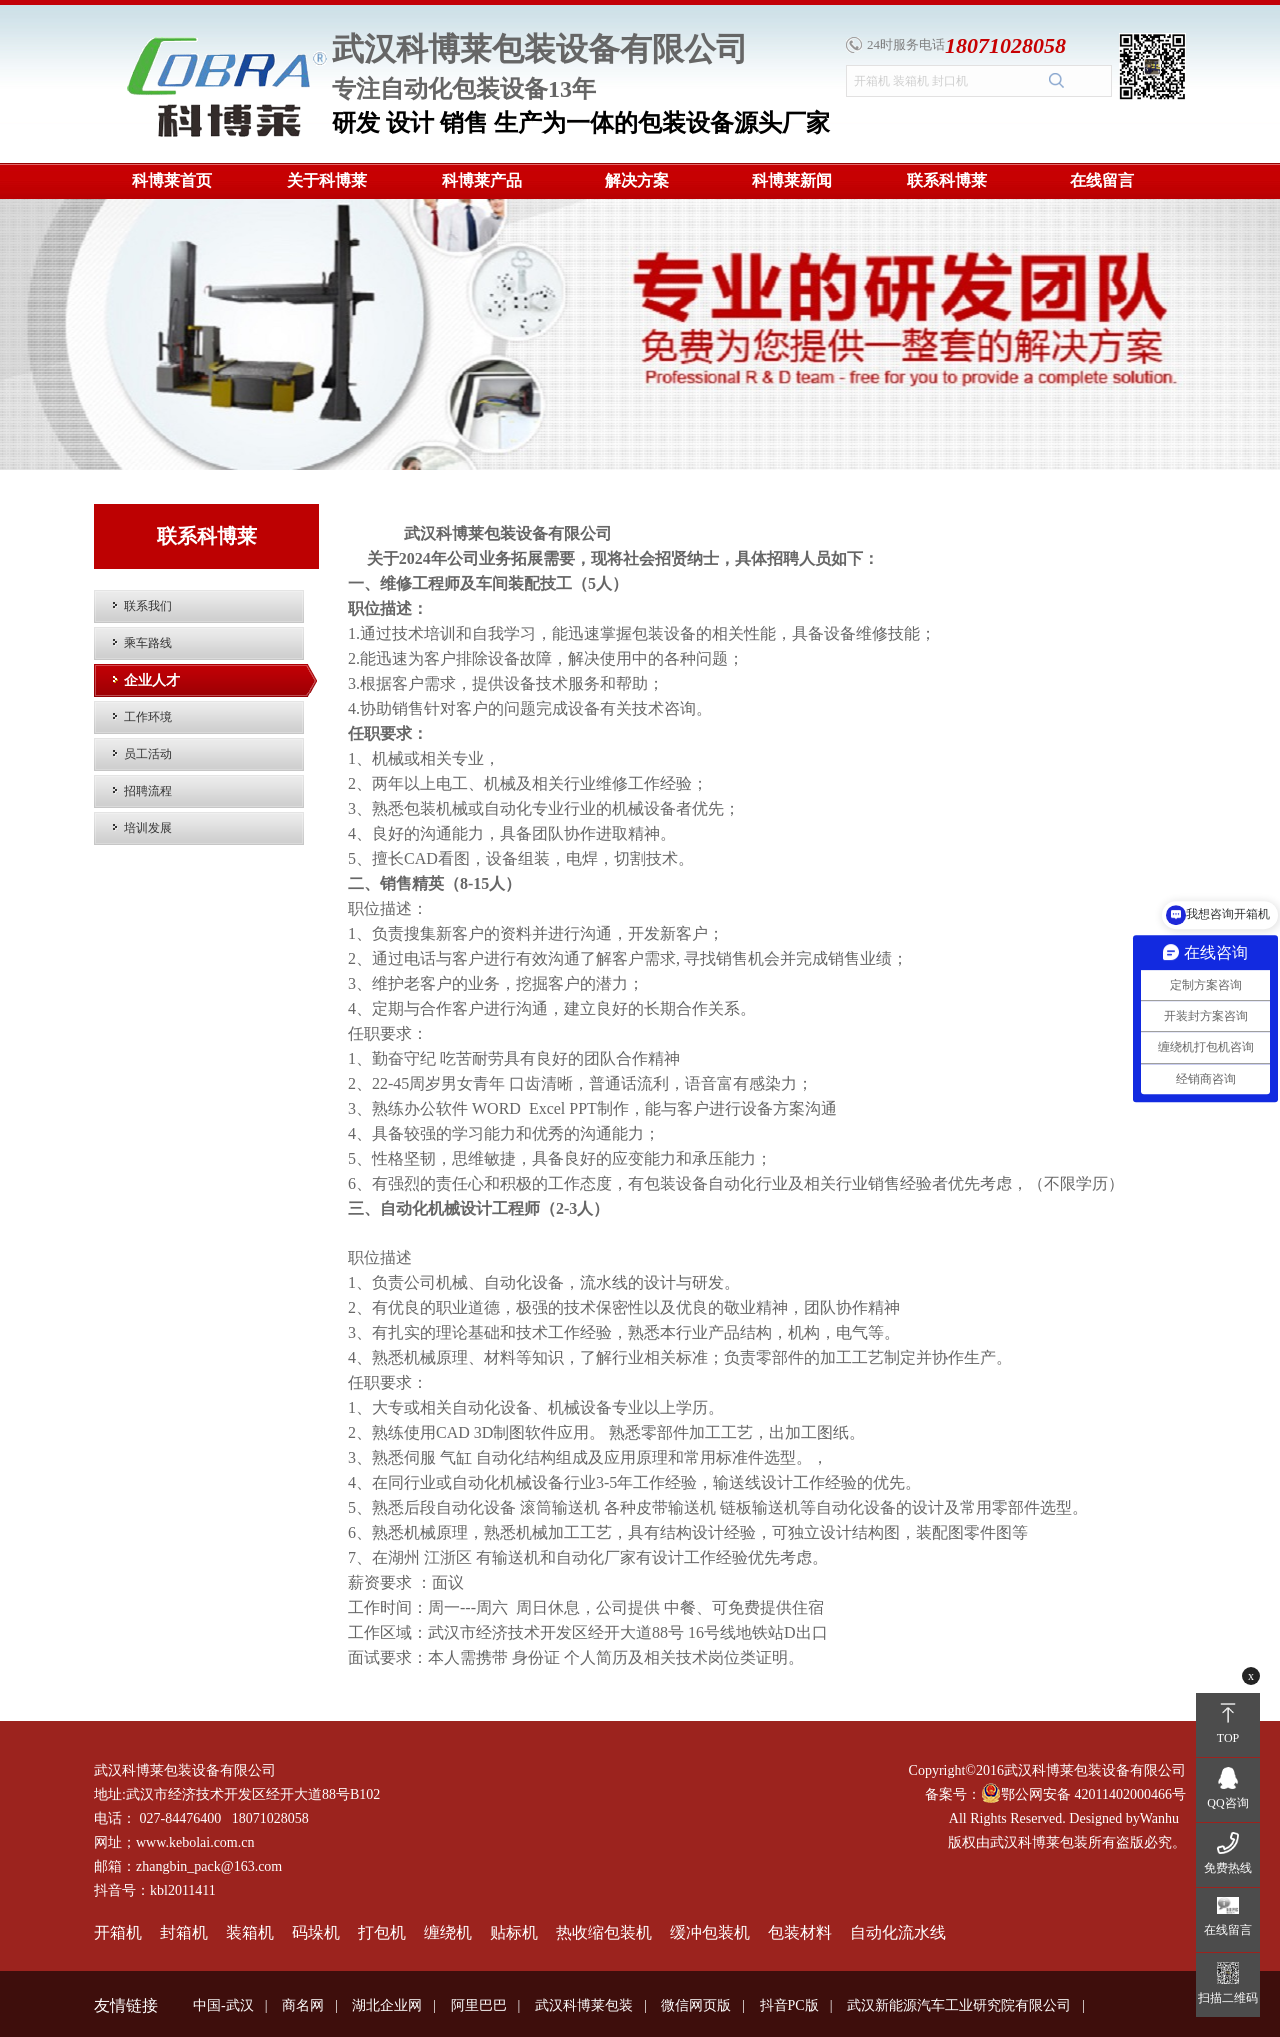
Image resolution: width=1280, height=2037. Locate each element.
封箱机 (184, 1932)
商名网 (303, 2005)
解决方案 (637, 180)
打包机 (382, 1932)
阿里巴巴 (479, 2005)
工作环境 (148, 717)
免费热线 (1228, 1868)
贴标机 (514, 1932)
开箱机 (118, 1932)
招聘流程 (148, 791)
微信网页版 (696, 2005)
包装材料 (800, 1932)
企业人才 (152, 680)
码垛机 (316, 1932)
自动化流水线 (898, 1932)
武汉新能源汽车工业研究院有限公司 (959, 2005)
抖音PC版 (789, 2005)
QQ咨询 (1227, 1803)
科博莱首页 (172, 180)
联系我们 (148, 606)
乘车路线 (148, 643)
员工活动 (148, 754)
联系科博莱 (947, 180)
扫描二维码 (1228, 1998)
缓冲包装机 (710, 1932)
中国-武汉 (223, 2005)
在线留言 (1102, 180)
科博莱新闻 (792, 180)
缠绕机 (448, 1932)
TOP (1228, 1738)
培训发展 (148, 828)
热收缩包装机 (604, 1932)
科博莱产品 (482, 180)
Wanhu (1159, 1818)
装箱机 (250, 1932)
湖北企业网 (387, 2005)
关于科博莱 (327, 180)
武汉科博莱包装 (584, 2005)
